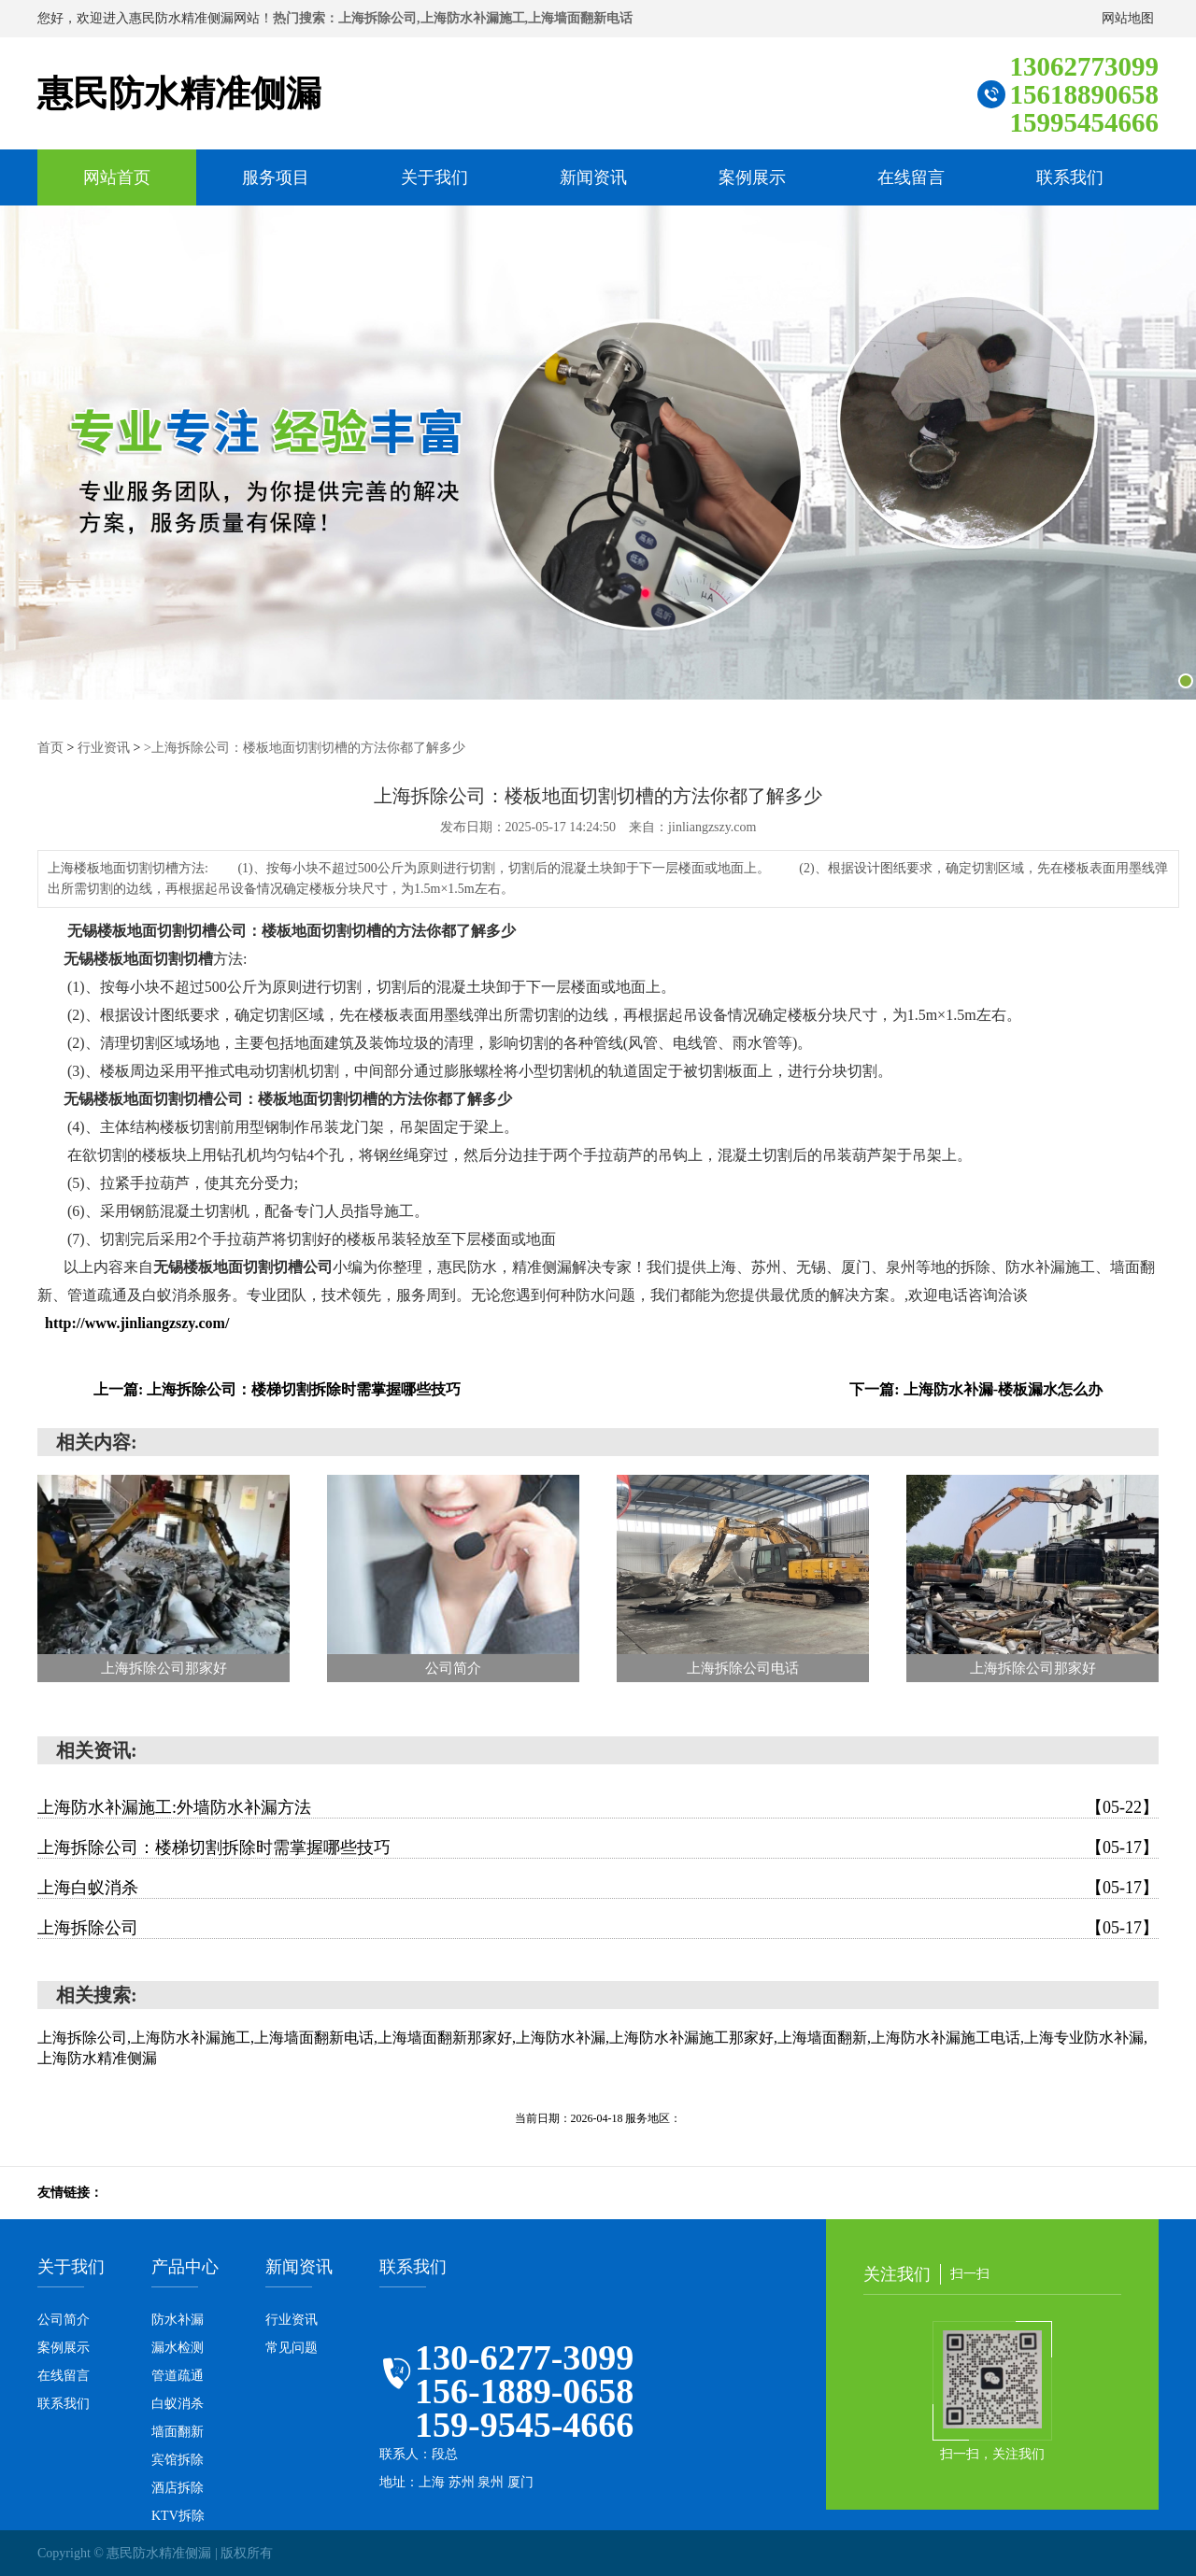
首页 (50, 747)
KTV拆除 (178, 2515)
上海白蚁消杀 (598, 1886)
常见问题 (291, 2347)
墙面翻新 (177, 2431)
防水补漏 (177, 2319)
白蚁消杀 (177, 2403)
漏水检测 (177, 2347)
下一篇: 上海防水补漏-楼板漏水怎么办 (976, 1388)
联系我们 (1069, 177)
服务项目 (275, 177)
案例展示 (752, 177)
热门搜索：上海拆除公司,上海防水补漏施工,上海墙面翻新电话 (453, 18)
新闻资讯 (593, 177)
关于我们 (434, 177)
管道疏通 (177, 2375)
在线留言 (911, 177)
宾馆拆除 (177, 2459)
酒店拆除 (177, 2487)
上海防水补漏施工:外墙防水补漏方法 (598, 1806)
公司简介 (63, 2319)
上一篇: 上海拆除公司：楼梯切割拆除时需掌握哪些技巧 (277, 1388)
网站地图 (1128, 18)
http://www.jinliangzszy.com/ (137, 1322)
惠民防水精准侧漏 (183, 93)
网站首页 (116, 177)
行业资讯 (104, 747)
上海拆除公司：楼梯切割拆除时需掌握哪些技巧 (598, 1846)
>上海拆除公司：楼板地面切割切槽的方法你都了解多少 (304, 747)
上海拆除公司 (598, 1927)
